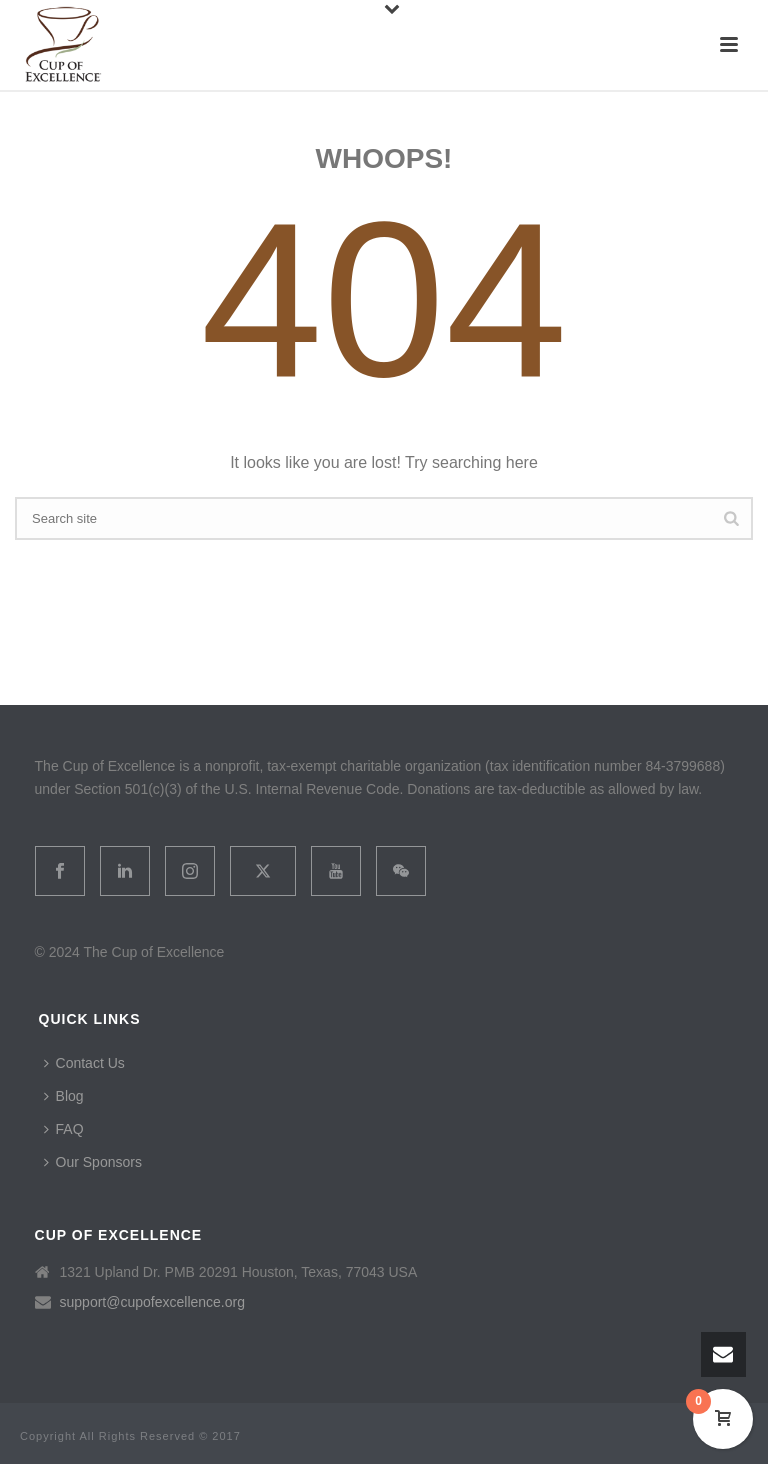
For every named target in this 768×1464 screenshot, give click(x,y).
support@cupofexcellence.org (152, 1302)
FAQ (64, 1129)
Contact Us (84, 1063)
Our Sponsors (93, 1162)
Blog (64, 1096)
